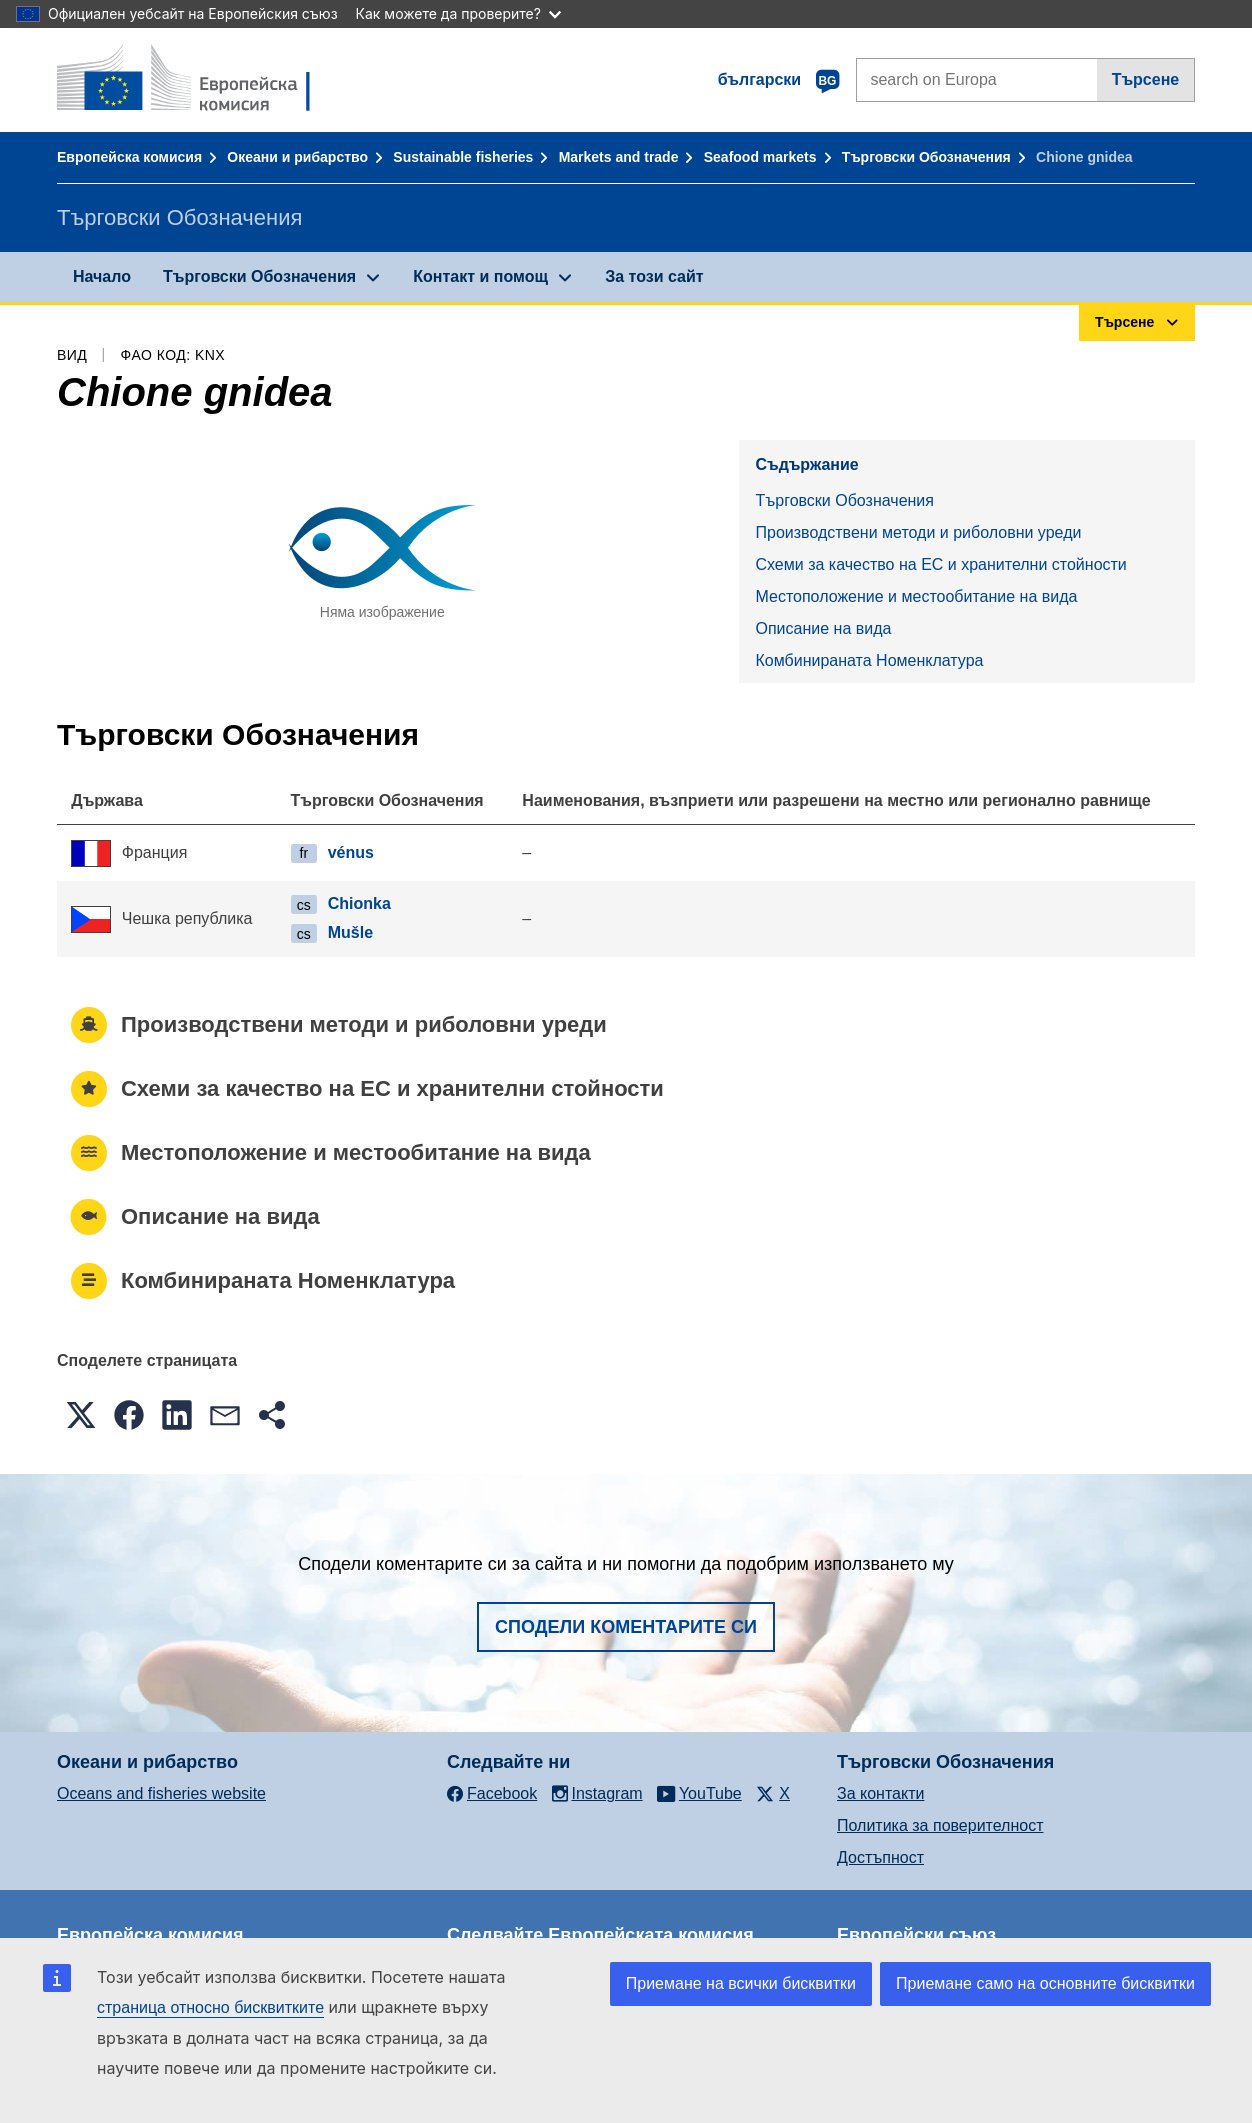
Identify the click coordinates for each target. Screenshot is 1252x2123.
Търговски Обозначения (926, 157)
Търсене (1146, 79)
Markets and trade (619, 157)
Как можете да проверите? (458, 13)
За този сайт (654, 276)
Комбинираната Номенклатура (869, 660)
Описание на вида (823, 628)
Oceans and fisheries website (161, 1793)
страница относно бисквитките (210, 2007)
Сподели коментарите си (626, 1627)
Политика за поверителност (940, 1825)
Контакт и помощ (480, 276)
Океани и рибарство (297, 157)
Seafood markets (760, 157)
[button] (81, 1415)
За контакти (880, 1793)
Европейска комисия (129, 157)
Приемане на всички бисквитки (741, 1983)
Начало (102, 276)
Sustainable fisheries (463, 157)
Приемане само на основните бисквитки (1045, 1983)
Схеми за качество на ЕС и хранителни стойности (940, 564)
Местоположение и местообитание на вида (916, 596)
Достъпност (880, 1857)
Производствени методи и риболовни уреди (918, 532)
